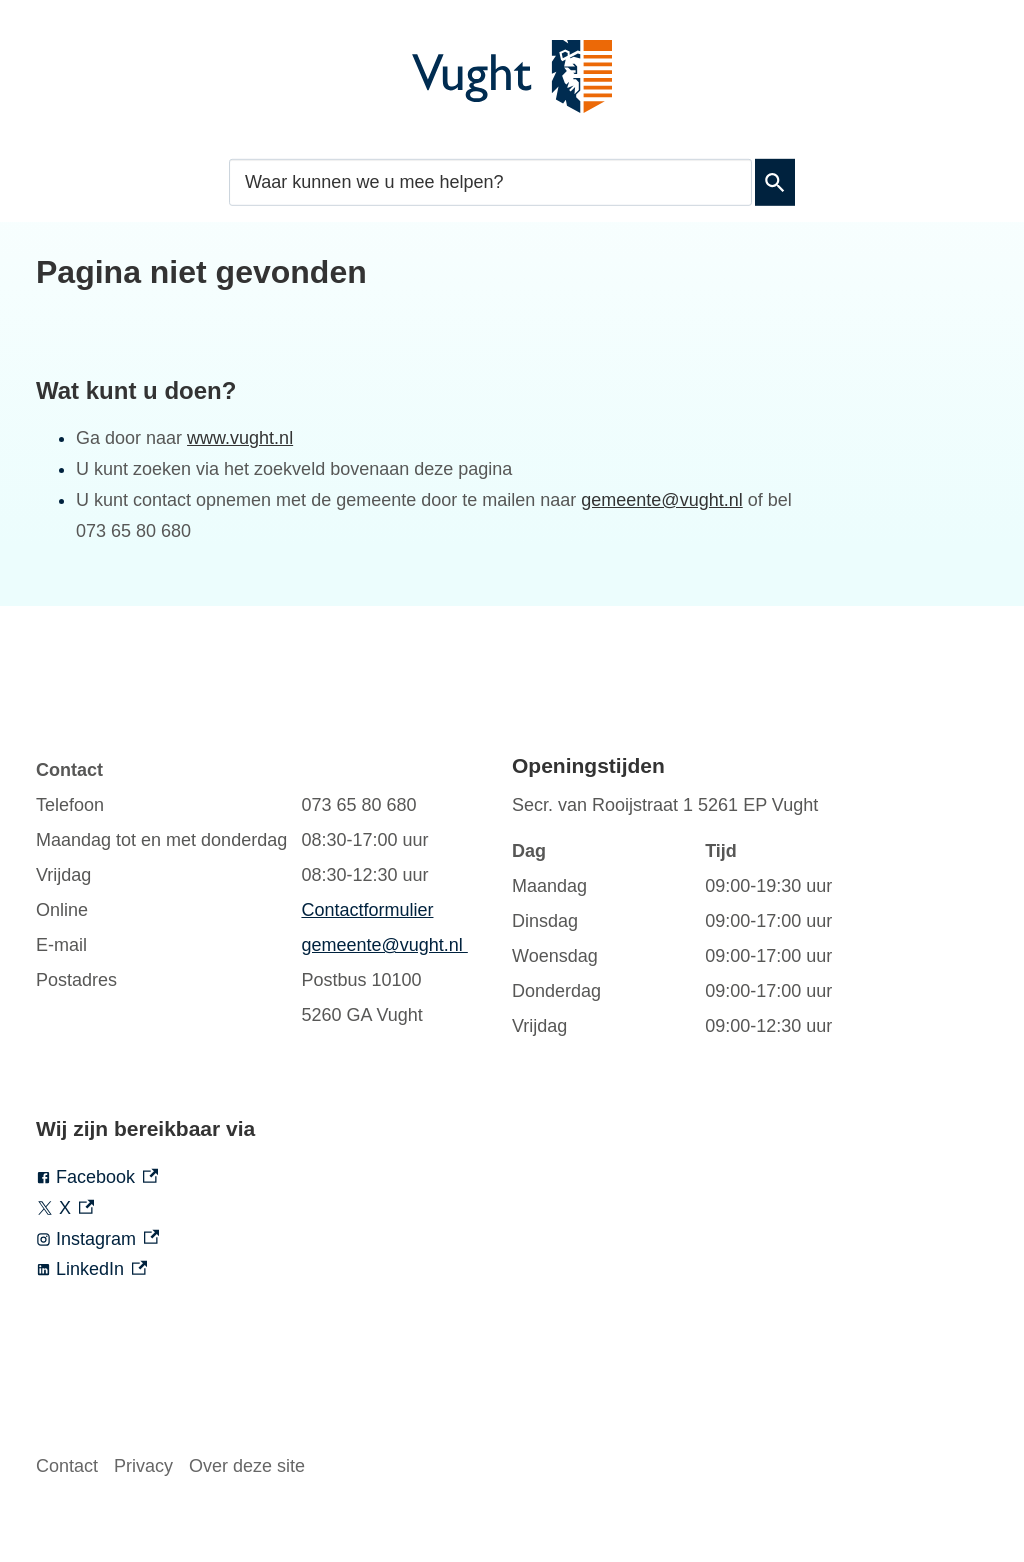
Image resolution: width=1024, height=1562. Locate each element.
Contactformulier (367, 910)
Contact (67, 1466)
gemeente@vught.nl (661, 500)
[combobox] (490, 181)
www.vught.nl (240, 438)
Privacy (143, 1466)
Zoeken (771, 182)
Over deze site (247, 1466)
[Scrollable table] (254, 893)
